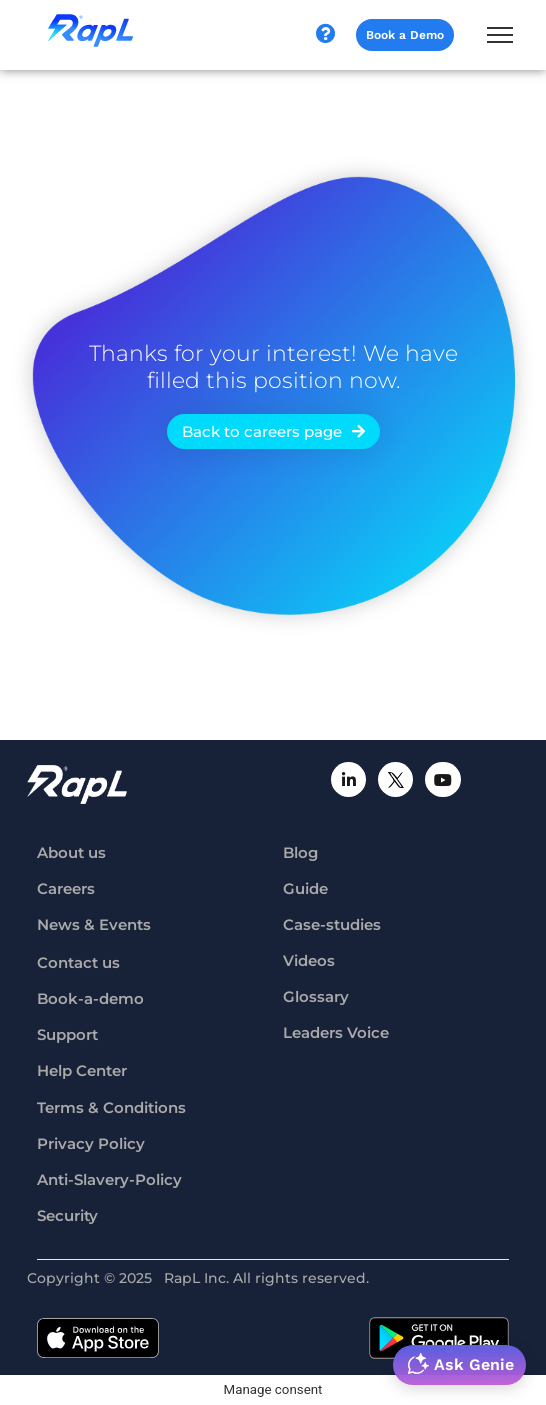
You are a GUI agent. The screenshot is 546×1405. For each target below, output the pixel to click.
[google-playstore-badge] (439, 1338)
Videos (309, 960)
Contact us (78, 962)
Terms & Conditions (111, 1107)
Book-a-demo (90, 998)
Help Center (82, 1070)
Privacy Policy (91, 1143)
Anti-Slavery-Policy (109, 1179)
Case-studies (332, 924)
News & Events (94, 924)
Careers (66, 888)
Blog (300, 852)
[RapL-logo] (77, 784)
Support (67, 1034)
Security (67, 1215)
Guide (305, 888)
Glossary (316, 996)
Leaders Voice (336, 1032)
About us (71, 852)
